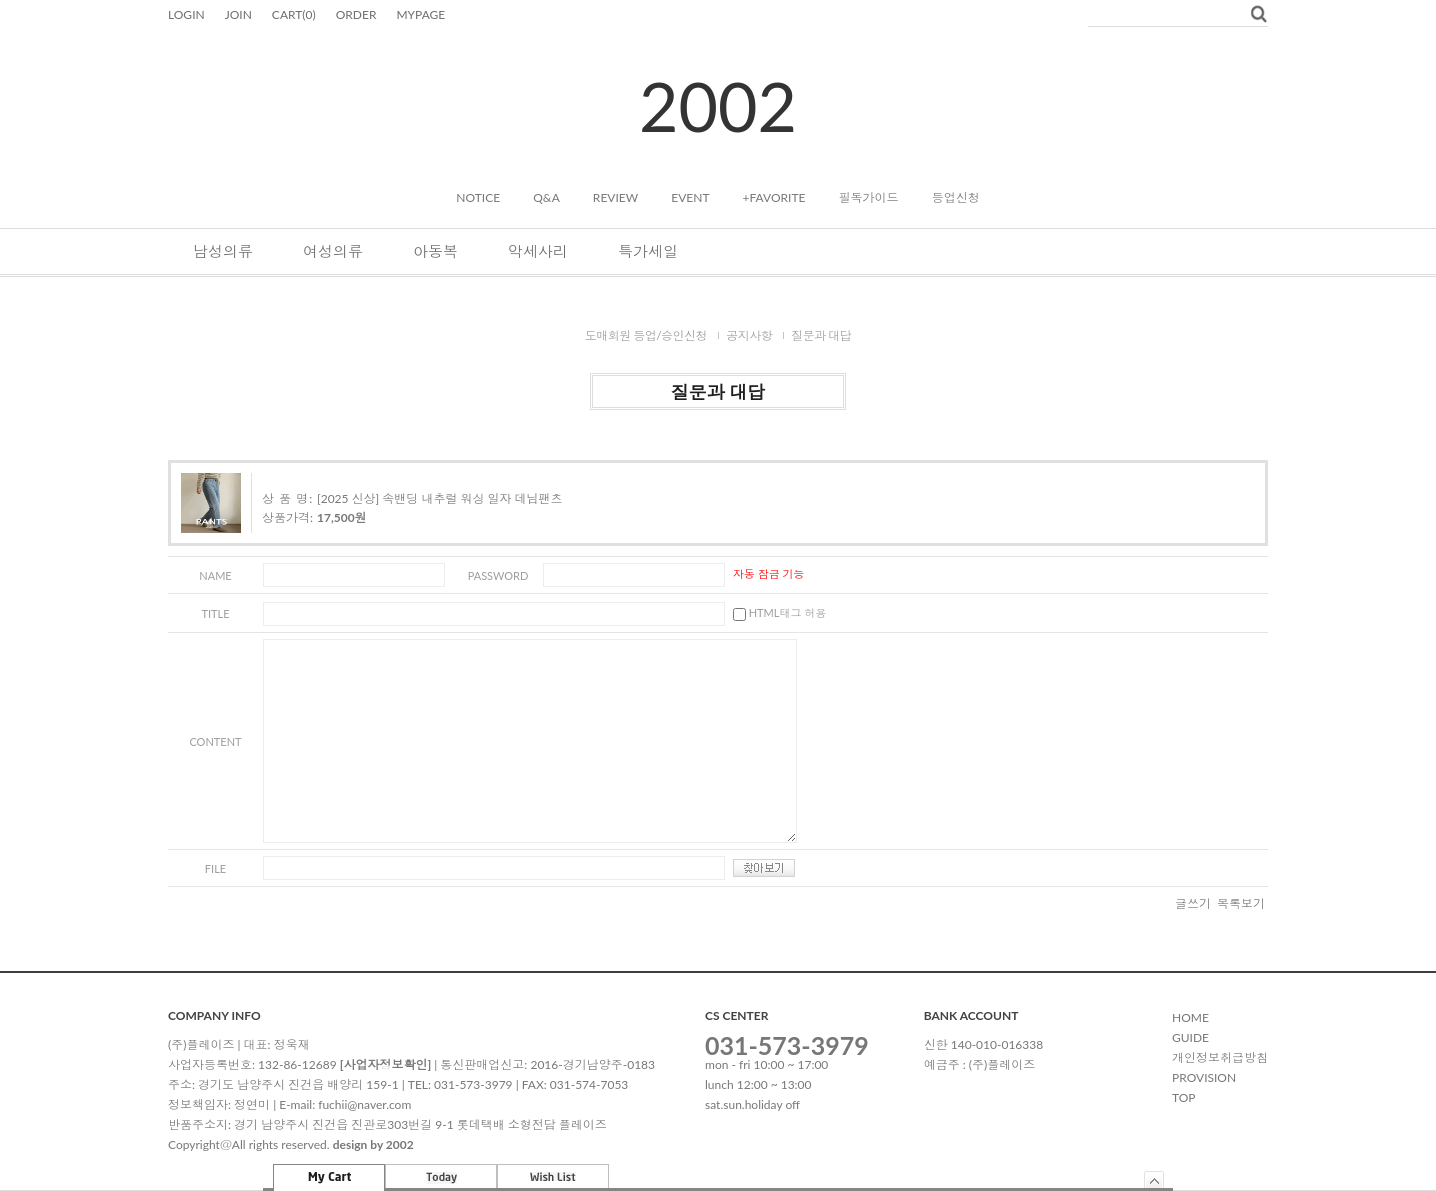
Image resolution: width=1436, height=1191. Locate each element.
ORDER (356, 14)
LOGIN (186, 14)
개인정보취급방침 (1220, 1057)
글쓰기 (1193, 904)
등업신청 (956, 197)
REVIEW (615, 197)
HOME (1190, 1017)
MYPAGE (420, 14)
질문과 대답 (821, 335)
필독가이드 (869, 197)
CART (294, 14)
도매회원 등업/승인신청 (646, 335)
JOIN (238, 14)
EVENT (690, 197)
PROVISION (1204, 1077)
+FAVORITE (774, 197)
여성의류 (333, 251)
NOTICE (478, 197)
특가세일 (648, 251)
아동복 (435, 251)
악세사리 (538, 251)
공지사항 (749, 335)
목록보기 (1241, 904)
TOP (1184, 1097)
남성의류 (223, 251)
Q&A (546, 197)
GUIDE (1190, 1037)
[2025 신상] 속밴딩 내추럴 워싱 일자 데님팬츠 (440, 498)
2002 (718, 105)
